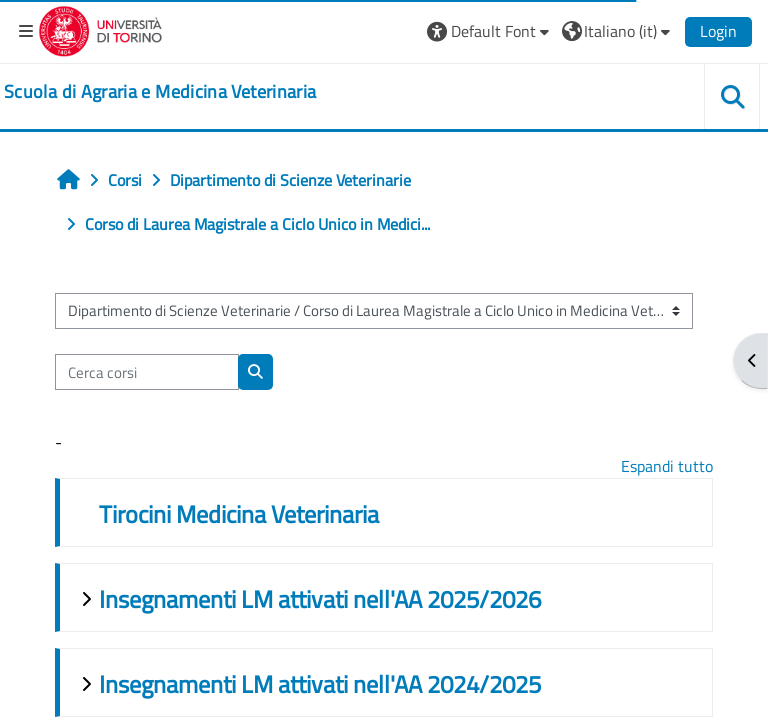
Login (718, 31)
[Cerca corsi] (147, 372)
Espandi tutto (667, 466)
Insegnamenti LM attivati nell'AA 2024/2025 (320, 684)
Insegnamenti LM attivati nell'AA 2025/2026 (320, 599)
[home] (160, 92)
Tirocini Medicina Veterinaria (239, 514)
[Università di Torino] (100, 29)
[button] (490, 31)
